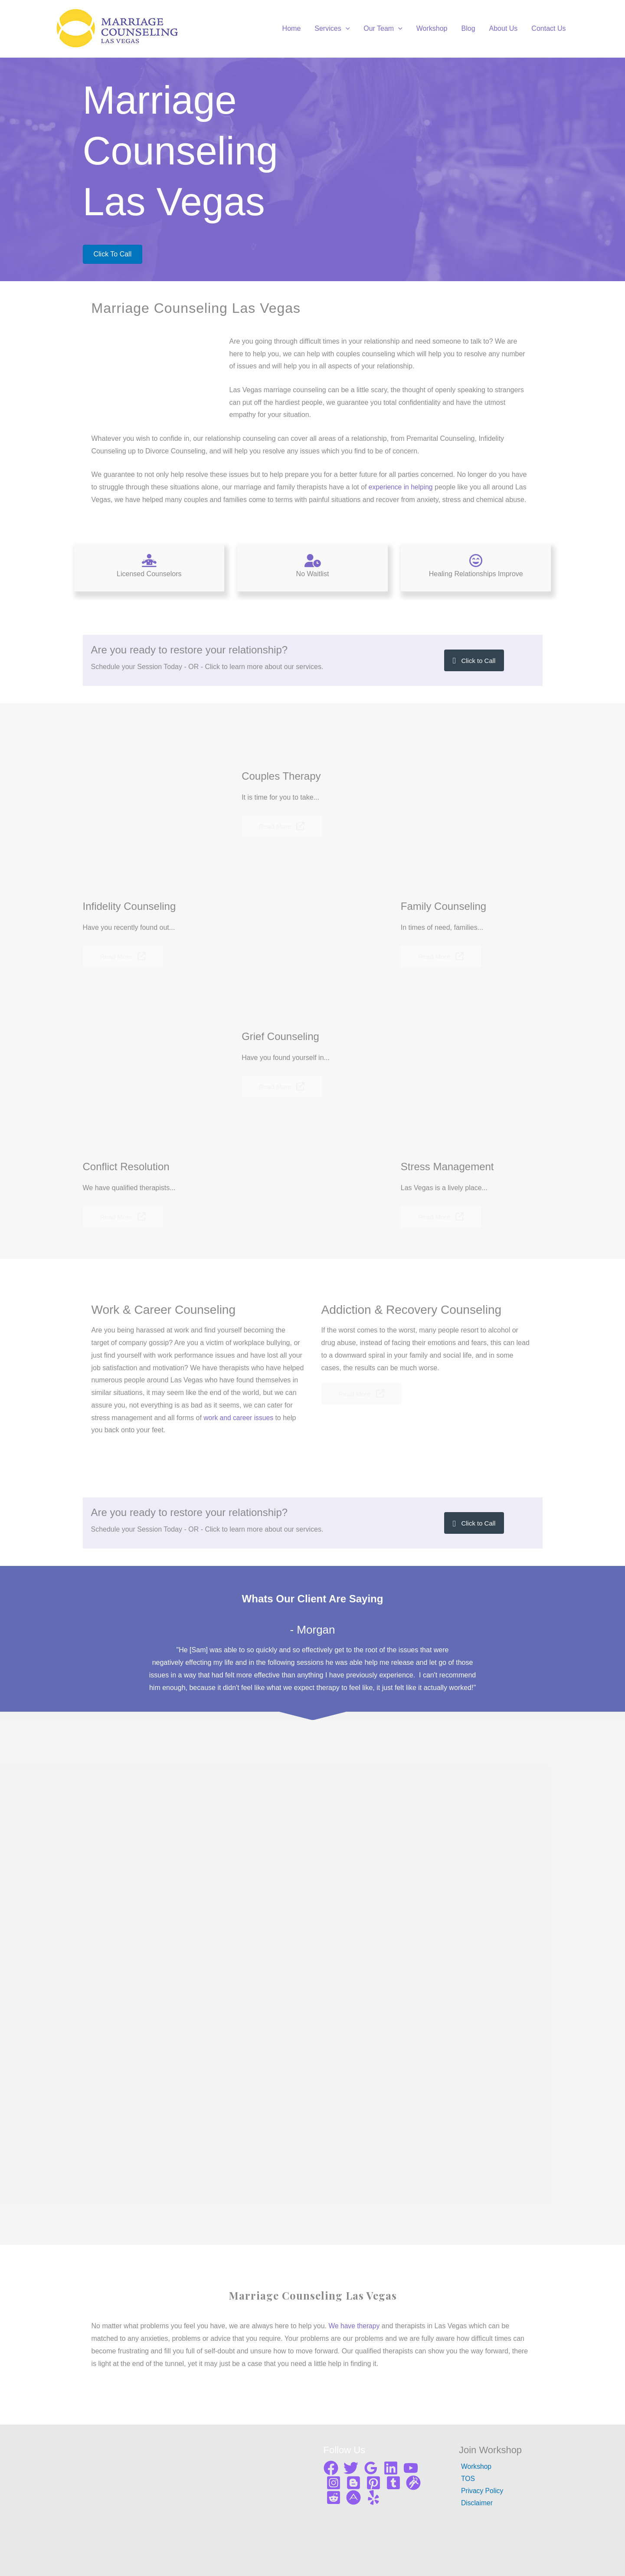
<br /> (467, 161)
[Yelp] (373, 2497)
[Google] (370, 2468)
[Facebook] (331, 2468)
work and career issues (239, 1417)
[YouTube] (410, 2468)
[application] (345, 28)
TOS (466, 2478)
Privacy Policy (480, 2491)
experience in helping (401, 487)
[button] (474, 660)
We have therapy (354, 2326)
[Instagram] (333, 2482)
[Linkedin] (390, 2468)
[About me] (353, 2497)
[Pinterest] (373, 2482)
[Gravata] (413, 2482)
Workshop (474, 2466)
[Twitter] (351, 2468)
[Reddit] (333, 2497)
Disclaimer (475, 2503)
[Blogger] (353, 2482)
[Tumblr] (393, 2482)
